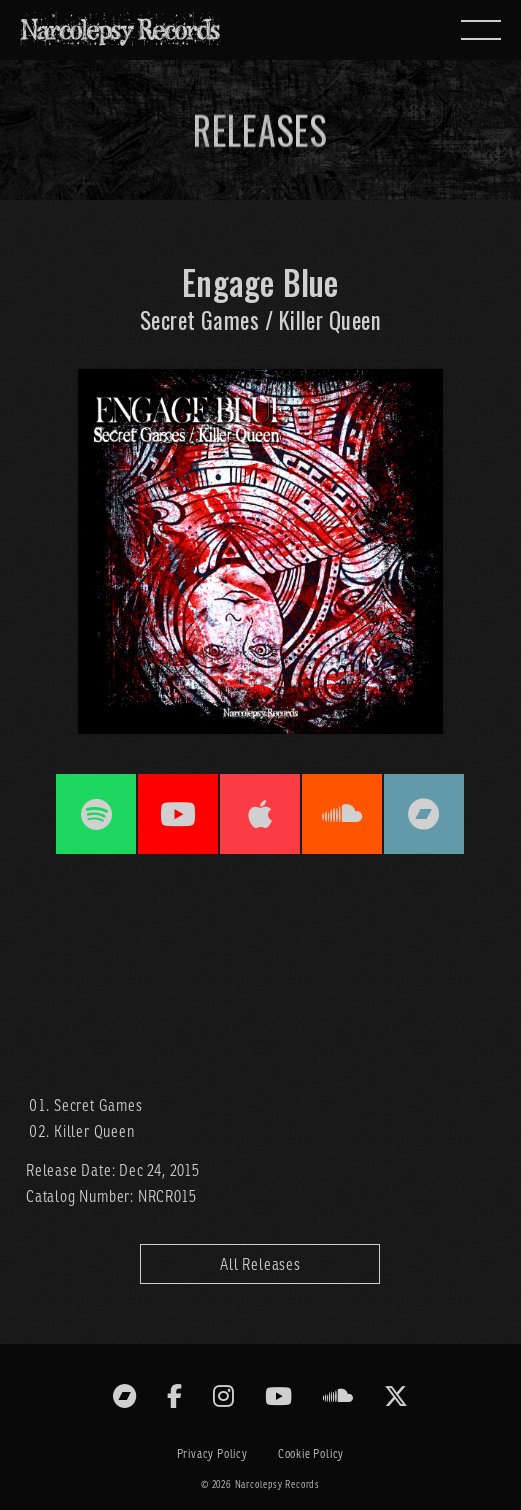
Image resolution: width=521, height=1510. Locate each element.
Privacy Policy (212, 1453)
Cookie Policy (311, 1453)
